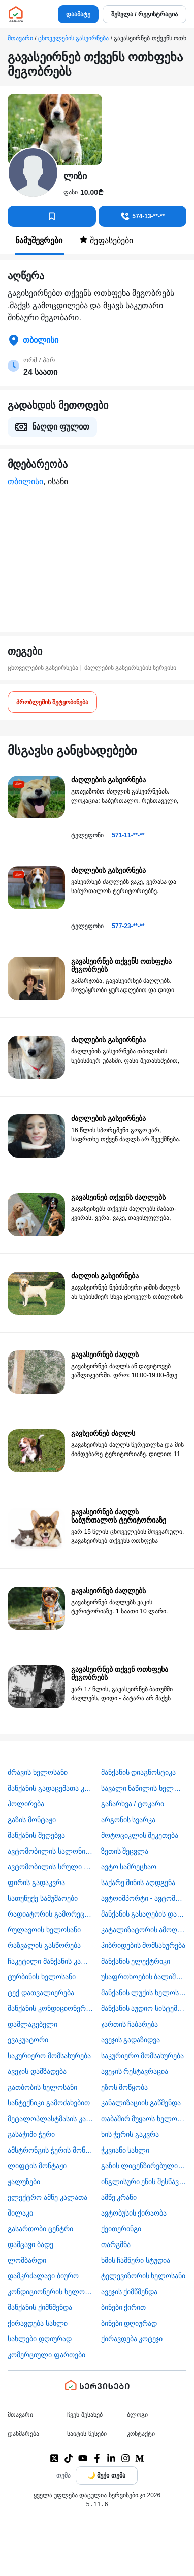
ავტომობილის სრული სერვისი (50, 1867)
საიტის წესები (86, 2433)
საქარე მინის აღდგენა (138, 1882)
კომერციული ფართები (46, 2355)
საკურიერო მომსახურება (49, 2056)
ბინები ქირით (123, 2307)
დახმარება (23, 2433)
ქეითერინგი (121, 2229)
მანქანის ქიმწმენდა (40, 2307)
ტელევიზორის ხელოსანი (143, 2276)
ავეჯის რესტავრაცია (135, 2071)
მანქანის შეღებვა (36, 1835)
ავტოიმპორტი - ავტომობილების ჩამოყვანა (144, 1898)
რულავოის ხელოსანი (44, 1930)
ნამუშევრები (39, 240)
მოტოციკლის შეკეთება (140, 1835)
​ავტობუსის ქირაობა (134, 2213)
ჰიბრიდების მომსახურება (143, 1945)
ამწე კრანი (119, 2197)
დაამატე (78, 14)
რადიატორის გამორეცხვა (50, 1914)
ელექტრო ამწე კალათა (47, 2197)
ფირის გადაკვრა (36, 1882)
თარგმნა (116, 2244)
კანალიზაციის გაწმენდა (141, 2103)
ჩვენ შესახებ (84, 2414)
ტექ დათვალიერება (41, 1993)
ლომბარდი (27, 2260)
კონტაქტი (141, 2433)
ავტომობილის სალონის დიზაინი (50, 1851)
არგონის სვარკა (128, 1819)
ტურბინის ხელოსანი (42, 1977)
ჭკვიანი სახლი (125, 2150)
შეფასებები (106, 240)
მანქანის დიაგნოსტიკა (138, 1772)
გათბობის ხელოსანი (42, 2087)
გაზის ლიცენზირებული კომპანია (144, 2166)
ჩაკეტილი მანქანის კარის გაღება (50, 1961)
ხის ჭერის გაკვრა (130, 2134)
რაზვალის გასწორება (44, 1945)
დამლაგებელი (32, 2024)
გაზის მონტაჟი (32, 1819)
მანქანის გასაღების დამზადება (144, 1914)
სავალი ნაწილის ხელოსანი (144, 1788)
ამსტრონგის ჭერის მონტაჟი (50, 2150)
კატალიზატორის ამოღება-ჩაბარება (144, 1930)
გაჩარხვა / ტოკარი (133, 1804)
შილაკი (20, 2213)
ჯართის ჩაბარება (129, 2024)
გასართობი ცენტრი (40, 2229)
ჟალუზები (24, 2181)
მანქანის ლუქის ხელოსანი (144, 1993)
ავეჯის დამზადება (37, 2071)
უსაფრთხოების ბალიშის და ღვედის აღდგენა (144, 1977)
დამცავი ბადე (30, 2244)
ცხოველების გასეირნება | (45, 667)
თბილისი (25, 481)
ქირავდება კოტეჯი (132, 2339)
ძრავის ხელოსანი (38, 1772)
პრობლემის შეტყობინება (52, 702)
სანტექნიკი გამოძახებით (49, 2103)
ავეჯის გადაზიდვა (130, 2040)
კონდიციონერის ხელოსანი (50, 2292)
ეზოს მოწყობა (124, 2087)
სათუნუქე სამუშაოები (43, 1898)
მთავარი (20, 38)
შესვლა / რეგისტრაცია (144, 14)
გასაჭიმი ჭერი (31, 2134)
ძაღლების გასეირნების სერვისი (130, 667)
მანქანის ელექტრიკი (136, 1961)
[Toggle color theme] (107, 2475)
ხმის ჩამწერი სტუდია (136, 2260)
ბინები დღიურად (129, 2323)
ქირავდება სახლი (38, 2323)
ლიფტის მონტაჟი (37, 2166)
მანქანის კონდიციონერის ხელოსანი (50, 2008)
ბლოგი (137, 2414)
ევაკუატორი (28, 2040)
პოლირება (26, 1804)
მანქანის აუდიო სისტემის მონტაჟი (144, 2008)
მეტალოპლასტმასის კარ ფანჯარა (50, 2119)
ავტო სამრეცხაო (129, 1867)
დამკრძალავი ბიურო (43, 2276)
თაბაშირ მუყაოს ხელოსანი (144, 2119)
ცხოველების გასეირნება (73, 38)
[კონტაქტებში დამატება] (52, 216)
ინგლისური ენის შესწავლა (144, 2181)
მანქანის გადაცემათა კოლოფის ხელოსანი (50, 1788)
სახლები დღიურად (40, 2339)
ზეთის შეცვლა (125, 1851)
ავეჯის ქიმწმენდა (129, 2292)
